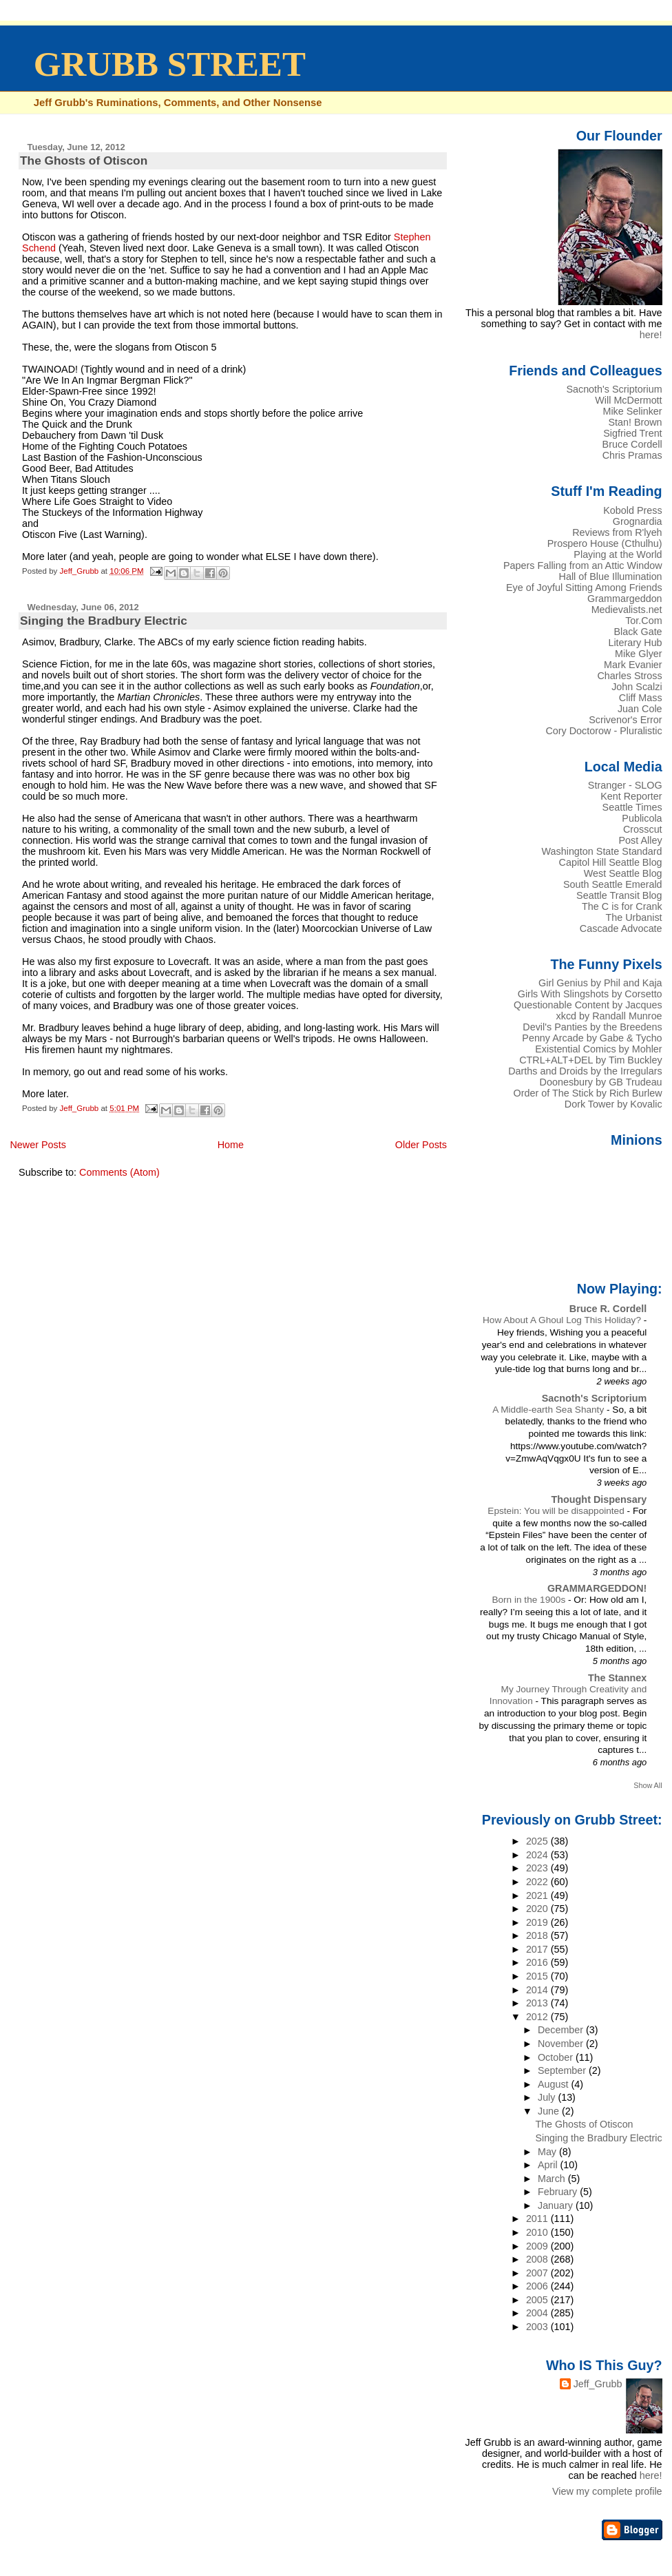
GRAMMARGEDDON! (597, 1588)
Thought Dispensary (599, 1499)
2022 (538, 1881)
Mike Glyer (638, 653)
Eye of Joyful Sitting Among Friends (584, 587)
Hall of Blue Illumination (610, 576)
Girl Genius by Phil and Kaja (600, 982)
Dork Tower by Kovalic (613, 1104)
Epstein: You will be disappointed (557, 1511)
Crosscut (642, 829)
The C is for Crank (622, 906)
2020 (538, 1908)
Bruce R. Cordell (608, 1308)
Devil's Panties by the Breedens (592, 1026)
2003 (538, 2326)
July (548, 2097)
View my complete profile (607, 2491)
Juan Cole (640, 708)
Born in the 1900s (530, 1600)
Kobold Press (632, 510)
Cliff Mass (640, 697)
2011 (538, 2218)
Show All (647, 1785)
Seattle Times (632, 807)
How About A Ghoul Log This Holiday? (563, 1320)
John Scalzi (636, 686)
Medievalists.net (626, 609)
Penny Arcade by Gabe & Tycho (592, 1037)
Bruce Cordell (632, 444)
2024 (538, 1854)
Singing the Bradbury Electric (103, 620)
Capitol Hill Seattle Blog (610, 862)
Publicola (642, 818)
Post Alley (640, 840)
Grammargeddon (624, 598)
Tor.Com (643, 620)
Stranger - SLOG (625, 785)
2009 (538, 2246)
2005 (538, 2299)
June (550, 2111)
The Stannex (617, 1677)
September (563, 2070)
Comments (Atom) (119, 1172)
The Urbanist (633, 917)
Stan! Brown (635, 422)
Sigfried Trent (632, 433)
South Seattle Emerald (612, 884)
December (562, 2029)
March (553, 2178)
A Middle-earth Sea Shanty (549, 1409)
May (548, 2151)
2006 (538, 2286)
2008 (538, 2259)
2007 (538, 2272)
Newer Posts (38, 1144)
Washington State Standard (602, 851)
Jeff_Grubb (598, 2383)
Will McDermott (628, 400)
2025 (538, 1841)
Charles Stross (629, 675)
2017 (538, 1949)
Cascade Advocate (621, 928)
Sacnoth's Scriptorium (614, 389)
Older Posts (421, 1144)
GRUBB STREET (170, 64)
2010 (538, 2232)
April (549, 2164)
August (554, 2084)
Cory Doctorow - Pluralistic (603, 730)
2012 (538, 2016)
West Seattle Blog (623, 873)
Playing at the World (618, 554)
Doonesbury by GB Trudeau (601, 1082)
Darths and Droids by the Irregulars (585, 1071)
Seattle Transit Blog (619, 895)
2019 (538, 1922)
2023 (538, 1867)
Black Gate (637, 631)
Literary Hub (635, 642)
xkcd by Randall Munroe (609, 1015)
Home (231, 1144)
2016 (538, 1962)
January (557, 2205)
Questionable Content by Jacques (588, 1004)
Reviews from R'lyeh (617, 532)
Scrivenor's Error (625, 719)
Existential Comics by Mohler (598, 1049)
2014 (538, 1989)
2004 (538, 2312)
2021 (538, 1895)
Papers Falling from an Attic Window (582, 565)
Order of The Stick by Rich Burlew (588, 1093)
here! (651, 334)
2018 (538, 1935)
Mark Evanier (633, 664)
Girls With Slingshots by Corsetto (590, 993)
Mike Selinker (632, 411)
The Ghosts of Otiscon (83, 160)
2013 (538, 2002)
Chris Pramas (632, 455)
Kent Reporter (631, 796)
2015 (538, 1976)
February (559, 2191)
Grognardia (637, 521)
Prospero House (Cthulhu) (604, 543)
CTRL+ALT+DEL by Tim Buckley (590, 1060)
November (562, 2043)
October (557, 2057)
